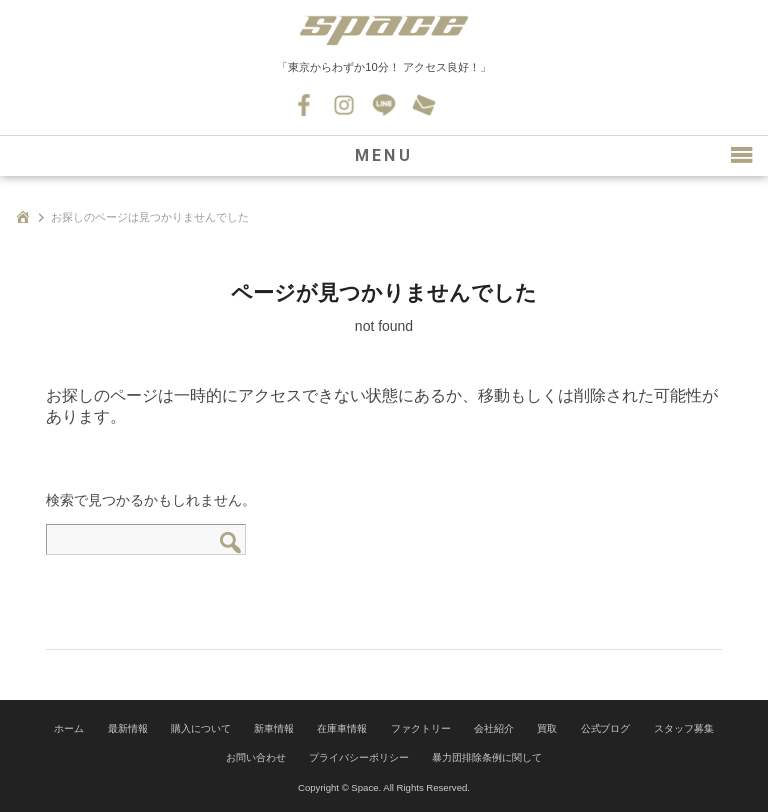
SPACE (384, 30)
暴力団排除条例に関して (487, 757)
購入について (201, 728)
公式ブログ (606, 728)
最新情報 (128, 728)
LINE (384, 105)
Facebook (304, 105)
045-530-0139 (464, 105)
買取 (547, 728)
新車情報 (274, 728)
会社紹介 (494, 728)
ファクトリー (421, 728)
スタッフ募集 (684, 728)
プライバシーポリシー (359, 757)
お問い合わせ (424, 105)
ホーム (69, 728)
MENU (384, 155)
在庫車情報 (342, 728)
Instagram (344, 105)
